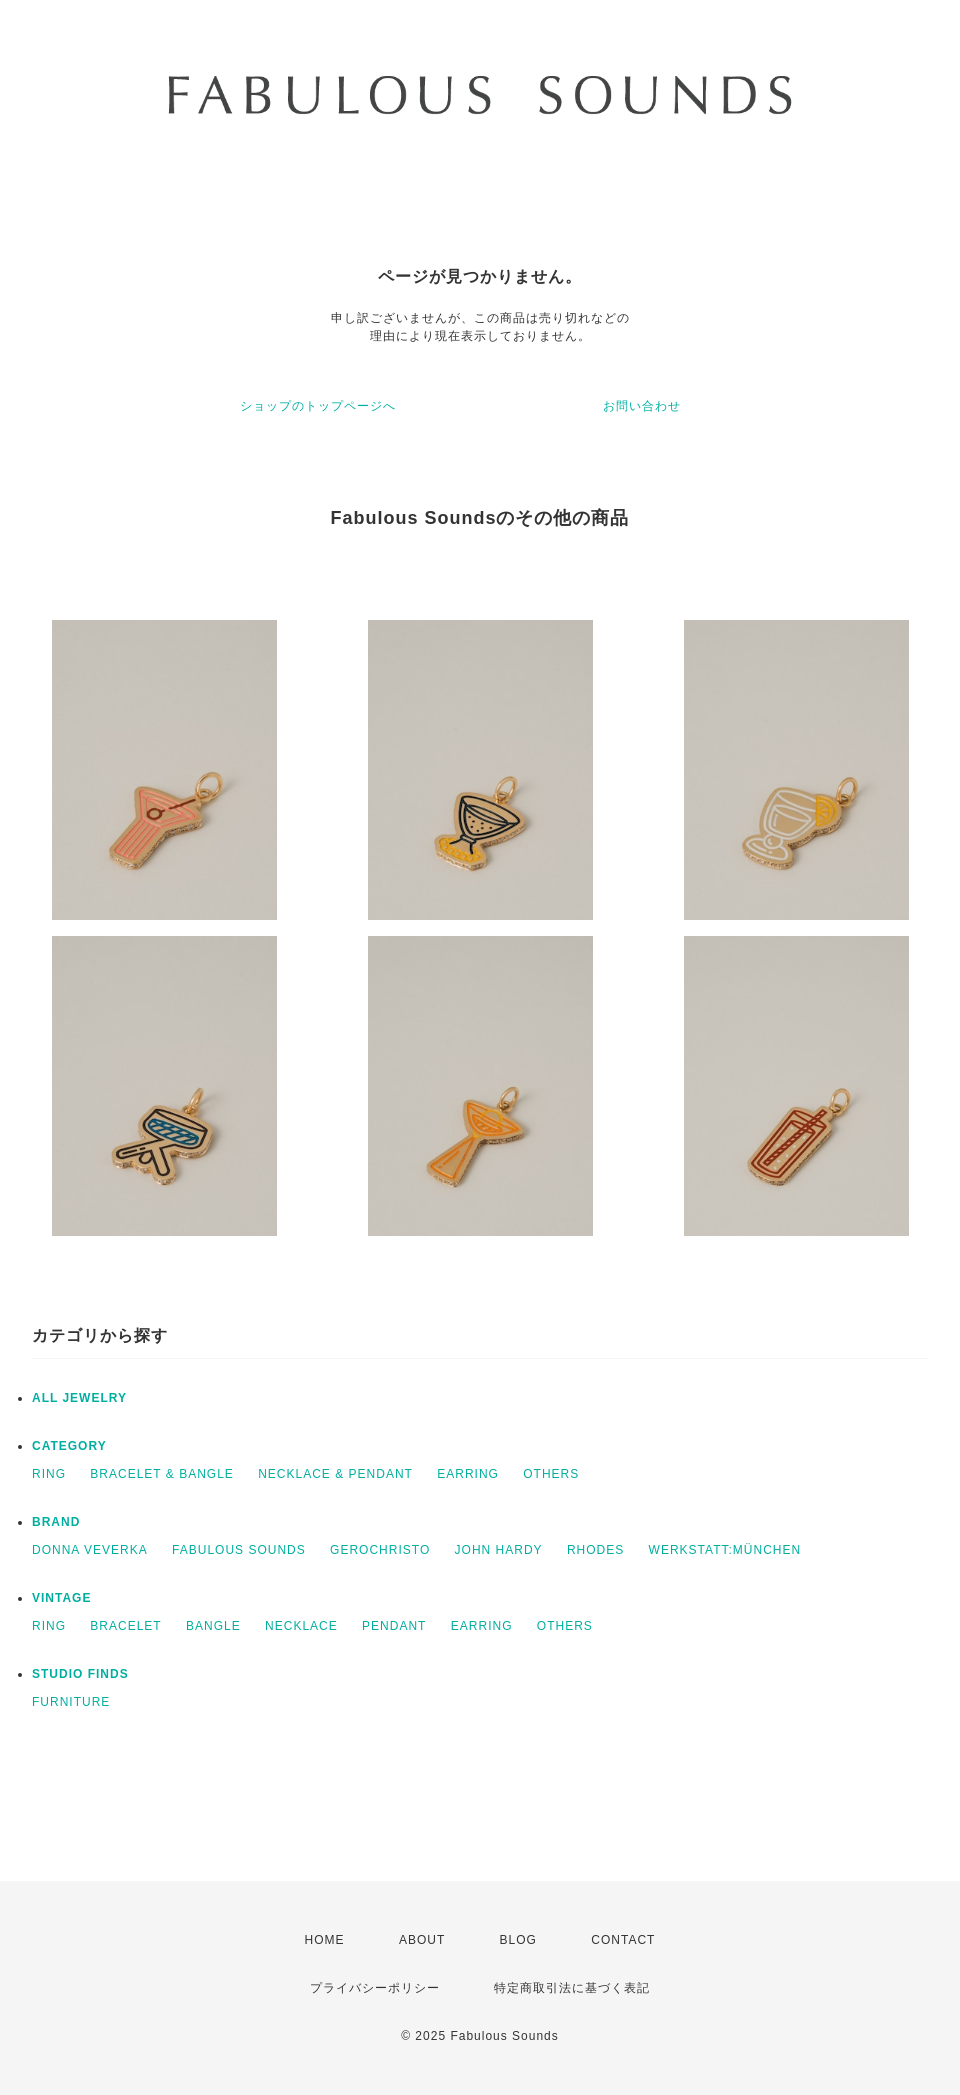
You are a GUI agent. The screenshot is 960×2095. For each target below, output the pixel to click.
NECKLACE (301, 1626)
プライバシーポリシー (375, 1988)
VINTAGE (61, 1598)
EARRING (468, 1474)
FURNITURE (71, 1702)
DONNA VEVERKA (90, 1550)
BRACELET (125, 1626)
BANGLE (213, 1626)
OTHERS (551, 1474)
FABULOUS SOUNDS (239, 1550)
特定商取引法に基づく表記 (572, 1988)
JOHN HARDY (499, 1550)
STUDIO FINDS (80, 1674)
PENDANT (394, 1626)
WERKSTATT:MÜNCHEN (725, 1550)
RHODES (595, 1550)
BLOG (518, 1940)
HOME (325, 1940)
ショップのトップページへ (318, 406)
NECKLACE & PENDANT (335, 1474)
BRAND (56, 1522)
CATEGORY (69, 1446)
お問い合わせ (642, 406)
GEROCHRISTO (380, 1550)
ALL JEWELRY (79, 1398)
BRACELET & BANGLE (162, 1474)
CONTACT (623, 1940)
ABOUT (422, 1940)
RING (49, 1474)
